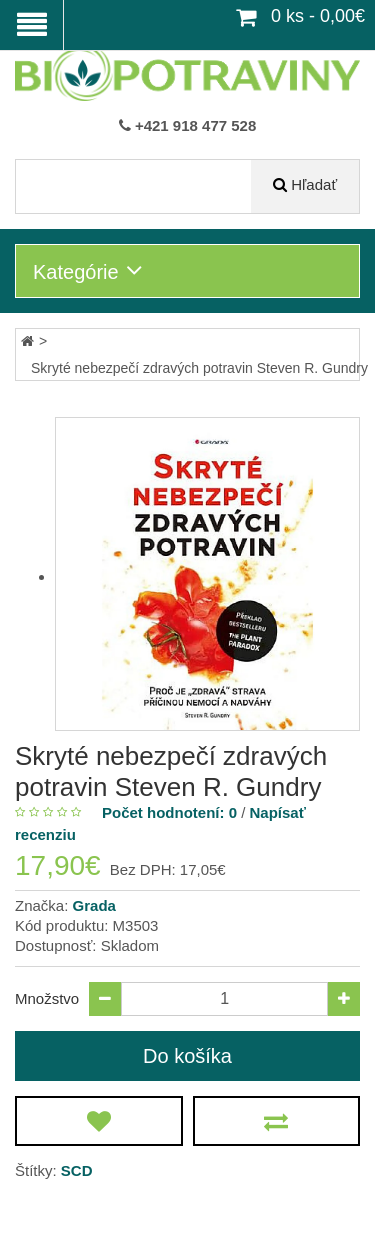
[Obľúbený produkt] (99, 1121)
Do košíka (187, 1056)
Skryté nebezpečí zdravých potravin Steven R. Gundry (199, 368)
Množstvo (47, 998)
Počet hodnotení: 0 (169, 812)
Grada (94, 905)
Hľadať (314, 184)
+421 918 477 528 (195, 125)
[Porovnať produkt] (277, 1121)
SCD (77, 1170)
